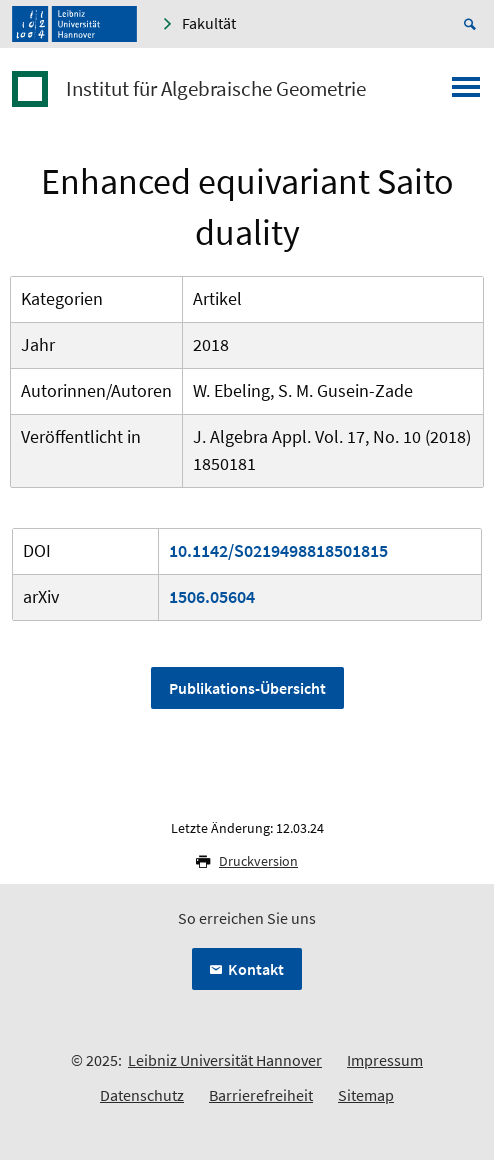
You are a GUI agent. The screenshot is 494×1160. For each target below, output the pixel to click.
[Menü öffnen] (466, 93)
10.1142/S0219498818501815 (278, 550)
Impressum (385, 1060)
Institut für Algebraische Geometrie (216, 89)
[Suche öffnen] (473, 24)
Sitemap (366, 1095)
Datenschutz (142, 1095)
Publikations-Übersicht (247, 688)
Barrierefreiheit (261, 1095)
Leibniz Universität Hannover (225, 1060)
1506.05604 (212, 596)
